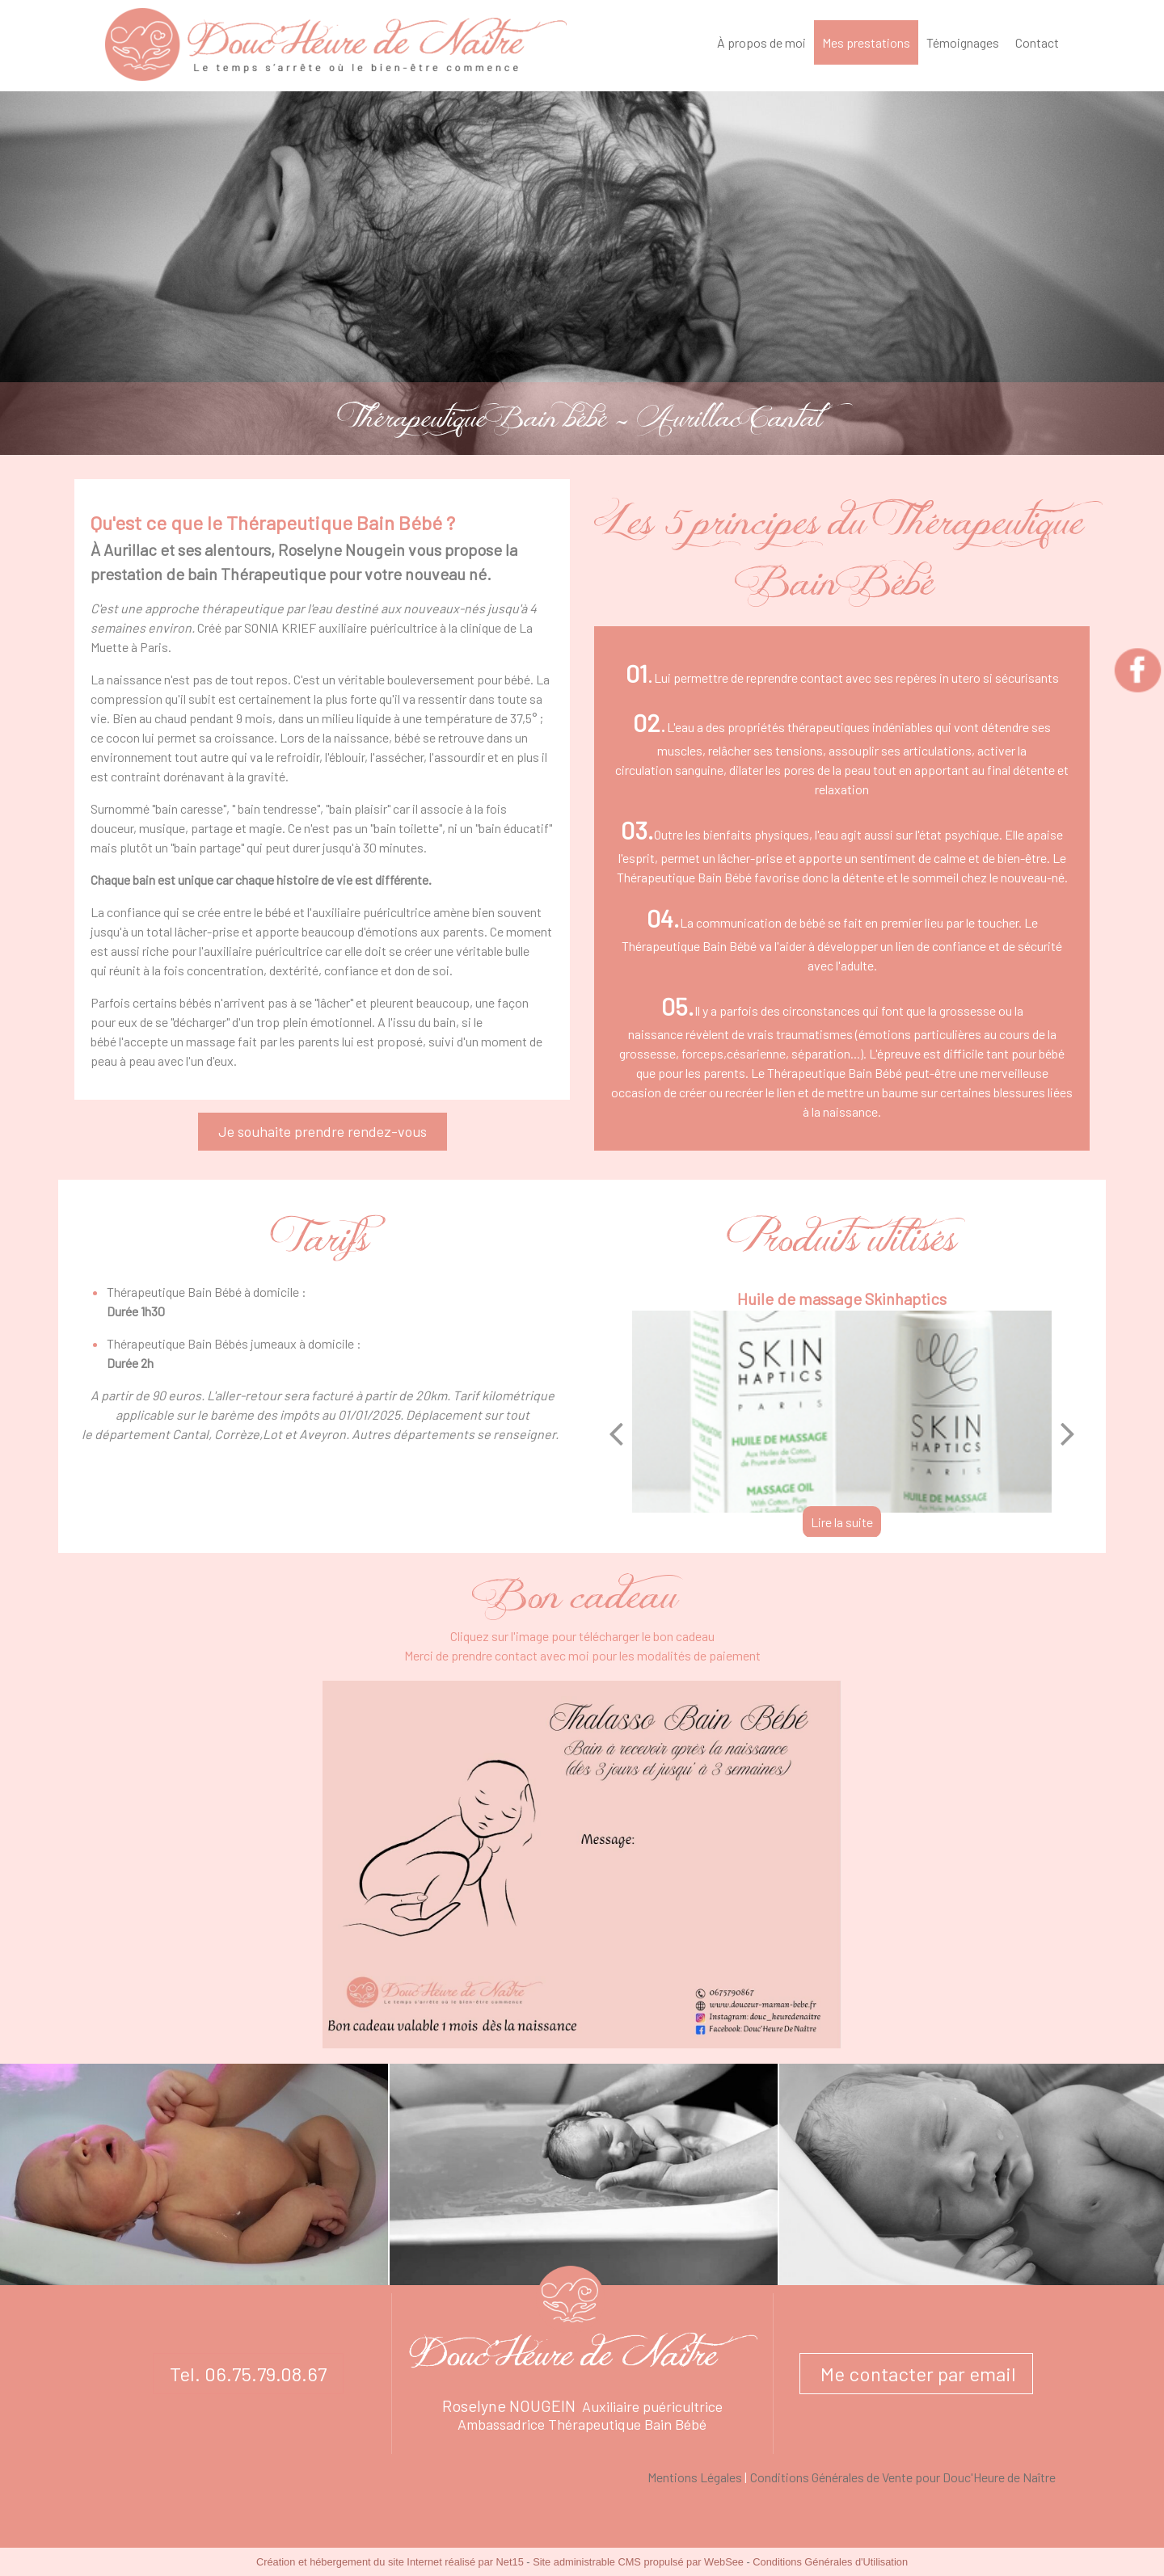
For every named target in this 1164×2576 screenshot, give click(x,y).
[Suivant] (1068, 1433)
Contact (1037, 42)
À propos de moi (761, 42)
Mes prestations (866, 42)
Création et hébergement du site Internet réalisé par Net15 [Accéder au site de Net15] (390, 2562)
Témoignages (962, 42)
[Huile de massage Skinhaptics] (842, 1412)
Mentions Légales (694, 2477)
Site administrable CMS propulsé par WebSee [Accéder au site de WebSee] (638, 2562)
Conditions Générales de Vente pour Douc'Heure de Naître (903, 2477)
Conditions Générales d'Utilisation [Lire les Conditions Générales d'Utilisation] (830, 2562)
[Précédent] (616, 1433)
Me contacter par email (916, 2373)
